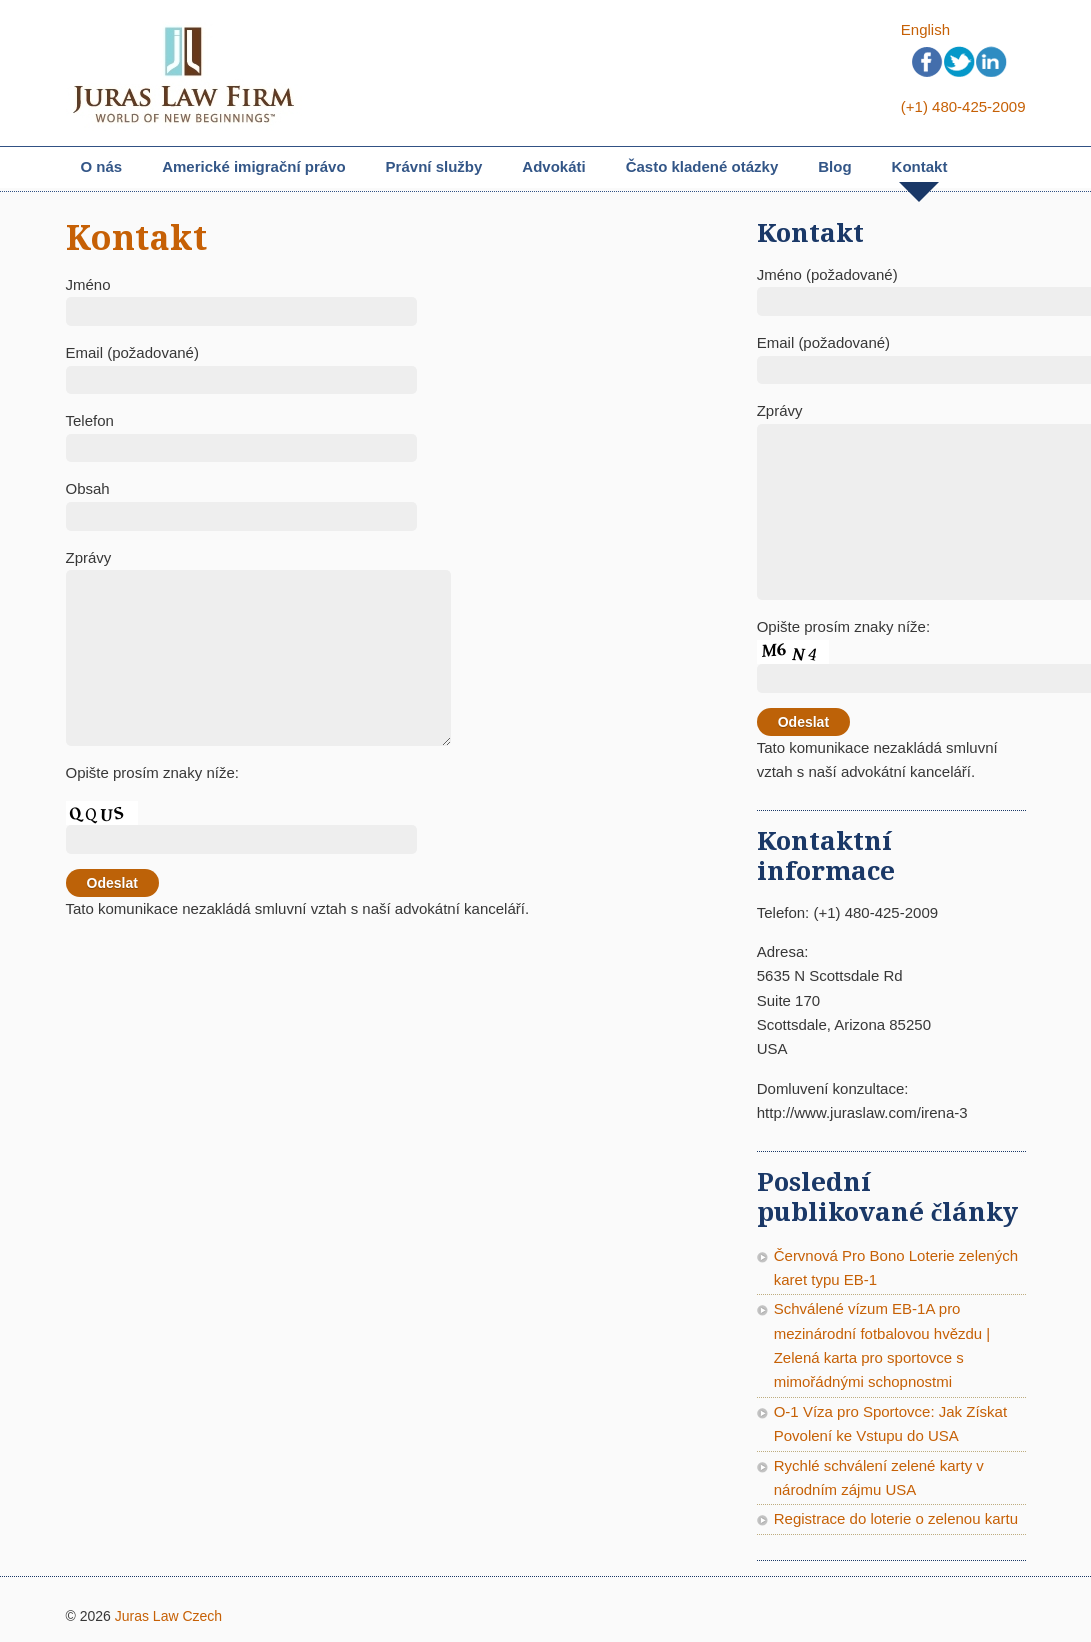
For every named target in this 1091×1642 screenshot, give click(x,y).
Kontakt (920, 166)
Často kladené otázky (702, 166)
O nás (102, 166)
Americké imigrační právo (253, 169)
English (925, 29)
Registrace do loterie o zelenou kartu (896, 1518)
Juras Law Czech (168, 1616)
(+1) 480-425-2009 (963, 106)
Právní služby (434, 169)
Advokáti (553, 166)
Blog (834, 166)
